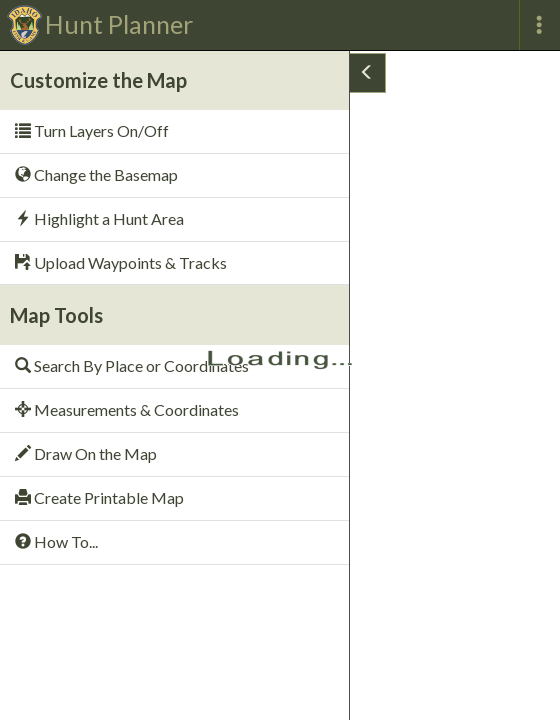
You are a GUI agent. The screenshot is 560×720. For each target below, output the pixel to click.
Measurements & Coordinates (127, 409)
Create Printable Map (99, 497)
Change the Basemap (96, 174)
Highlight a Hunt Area (99, 218)
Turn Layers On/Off (92, 130)
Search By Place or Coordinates (132, 365)
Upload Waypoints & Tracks (121, 262)
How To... (56, 541)
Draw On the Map (86, 453)
